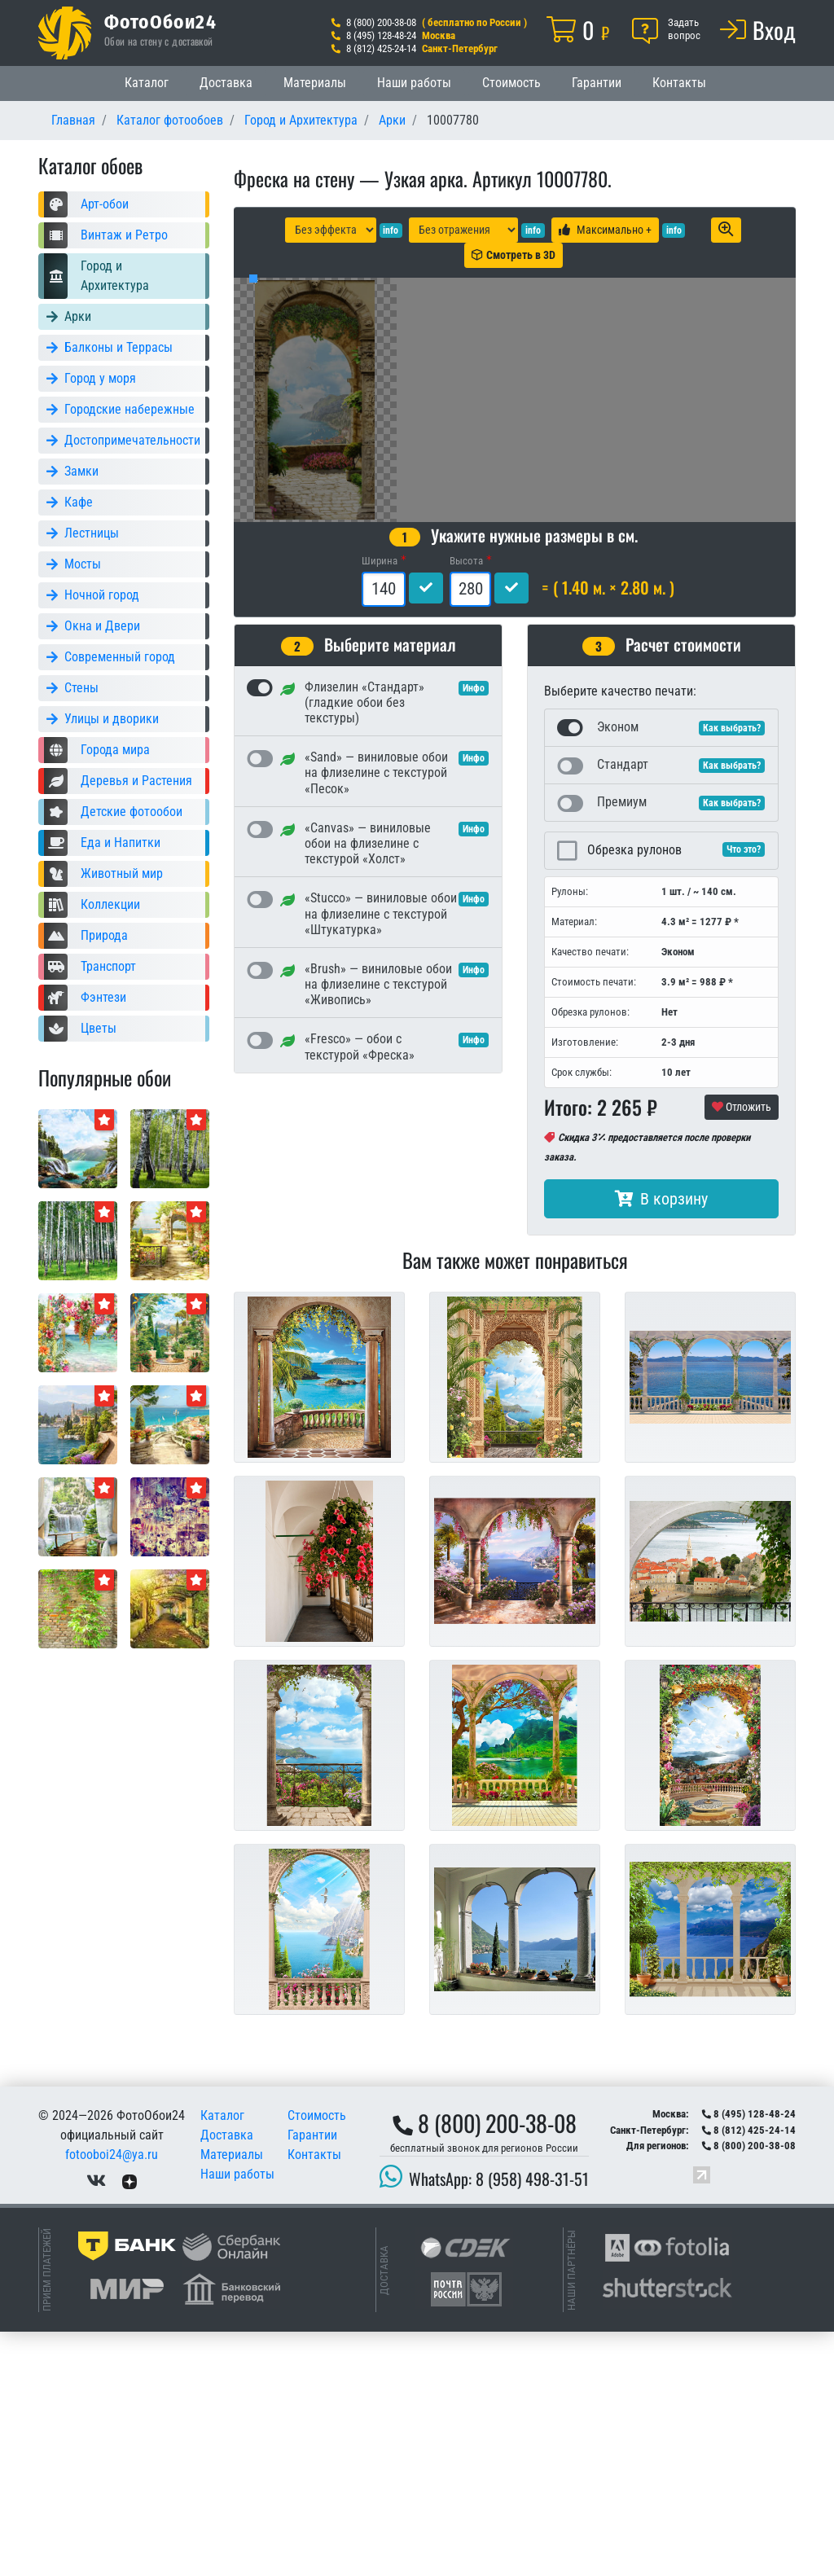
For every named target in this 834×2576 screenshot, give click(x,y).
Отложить (741, 1351)
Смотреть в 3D (513, 254)
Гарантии (596, 82)
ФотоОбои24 (160, 21)
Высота (466, 805)
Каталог (147, 82)
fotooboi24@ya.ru (111, 2399)
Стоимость (511, 82)
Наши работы (414, 82)
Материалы (314, 82)
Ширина (379, 805)
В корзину (661, 1443)
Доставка (226, 82)
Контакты (679, 82)
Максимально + (605, 229)
